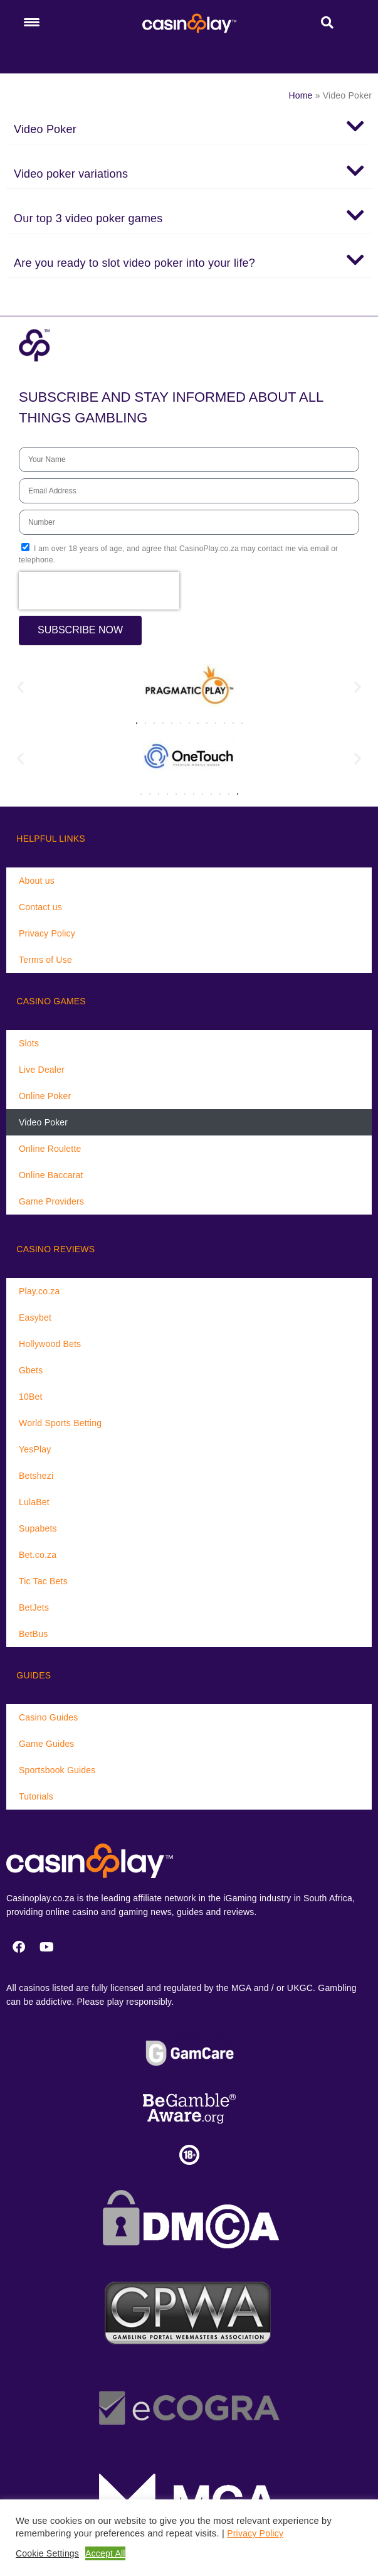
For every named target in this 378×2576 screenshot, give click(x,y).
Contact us (40, 907)
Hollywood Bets (50, 1344)
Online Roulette (50, 1149)
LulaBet (34, 1502)
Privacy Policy (47, 933)
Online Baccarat (51, 1175)
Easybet (35, 1317)
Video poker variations (71, 174)
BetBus (33, 1634)
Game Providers (51, 1201)
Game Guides (47, 1744)
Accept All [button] (105, 2553)
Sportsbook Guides (57, 1770)
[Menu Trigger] (31, 22)
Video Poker (45, 129)
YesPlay (35, 1449)
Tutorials (36, 1796)
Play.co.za (39, 1291)
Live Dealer (42, 1070)
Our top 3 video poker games (88, 218)
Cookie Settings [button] (47, 2553)
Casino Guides (48, 1717)
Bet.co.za (37, 1555)
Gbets (31, 1370)
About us (37, 881)
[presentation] (99, 590)
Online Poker (45, 1096)
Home (300, 95)
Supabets (38, 1528)
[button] (189, 126)
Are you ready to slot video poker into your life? (134, 263)
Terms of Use (45, 960)
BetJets (34, 1607)
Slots (29, 1043)
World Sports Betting (60, 1423)
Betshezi (36, 1476)
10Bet (31, 1397)
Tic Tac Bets (43, 1581)
